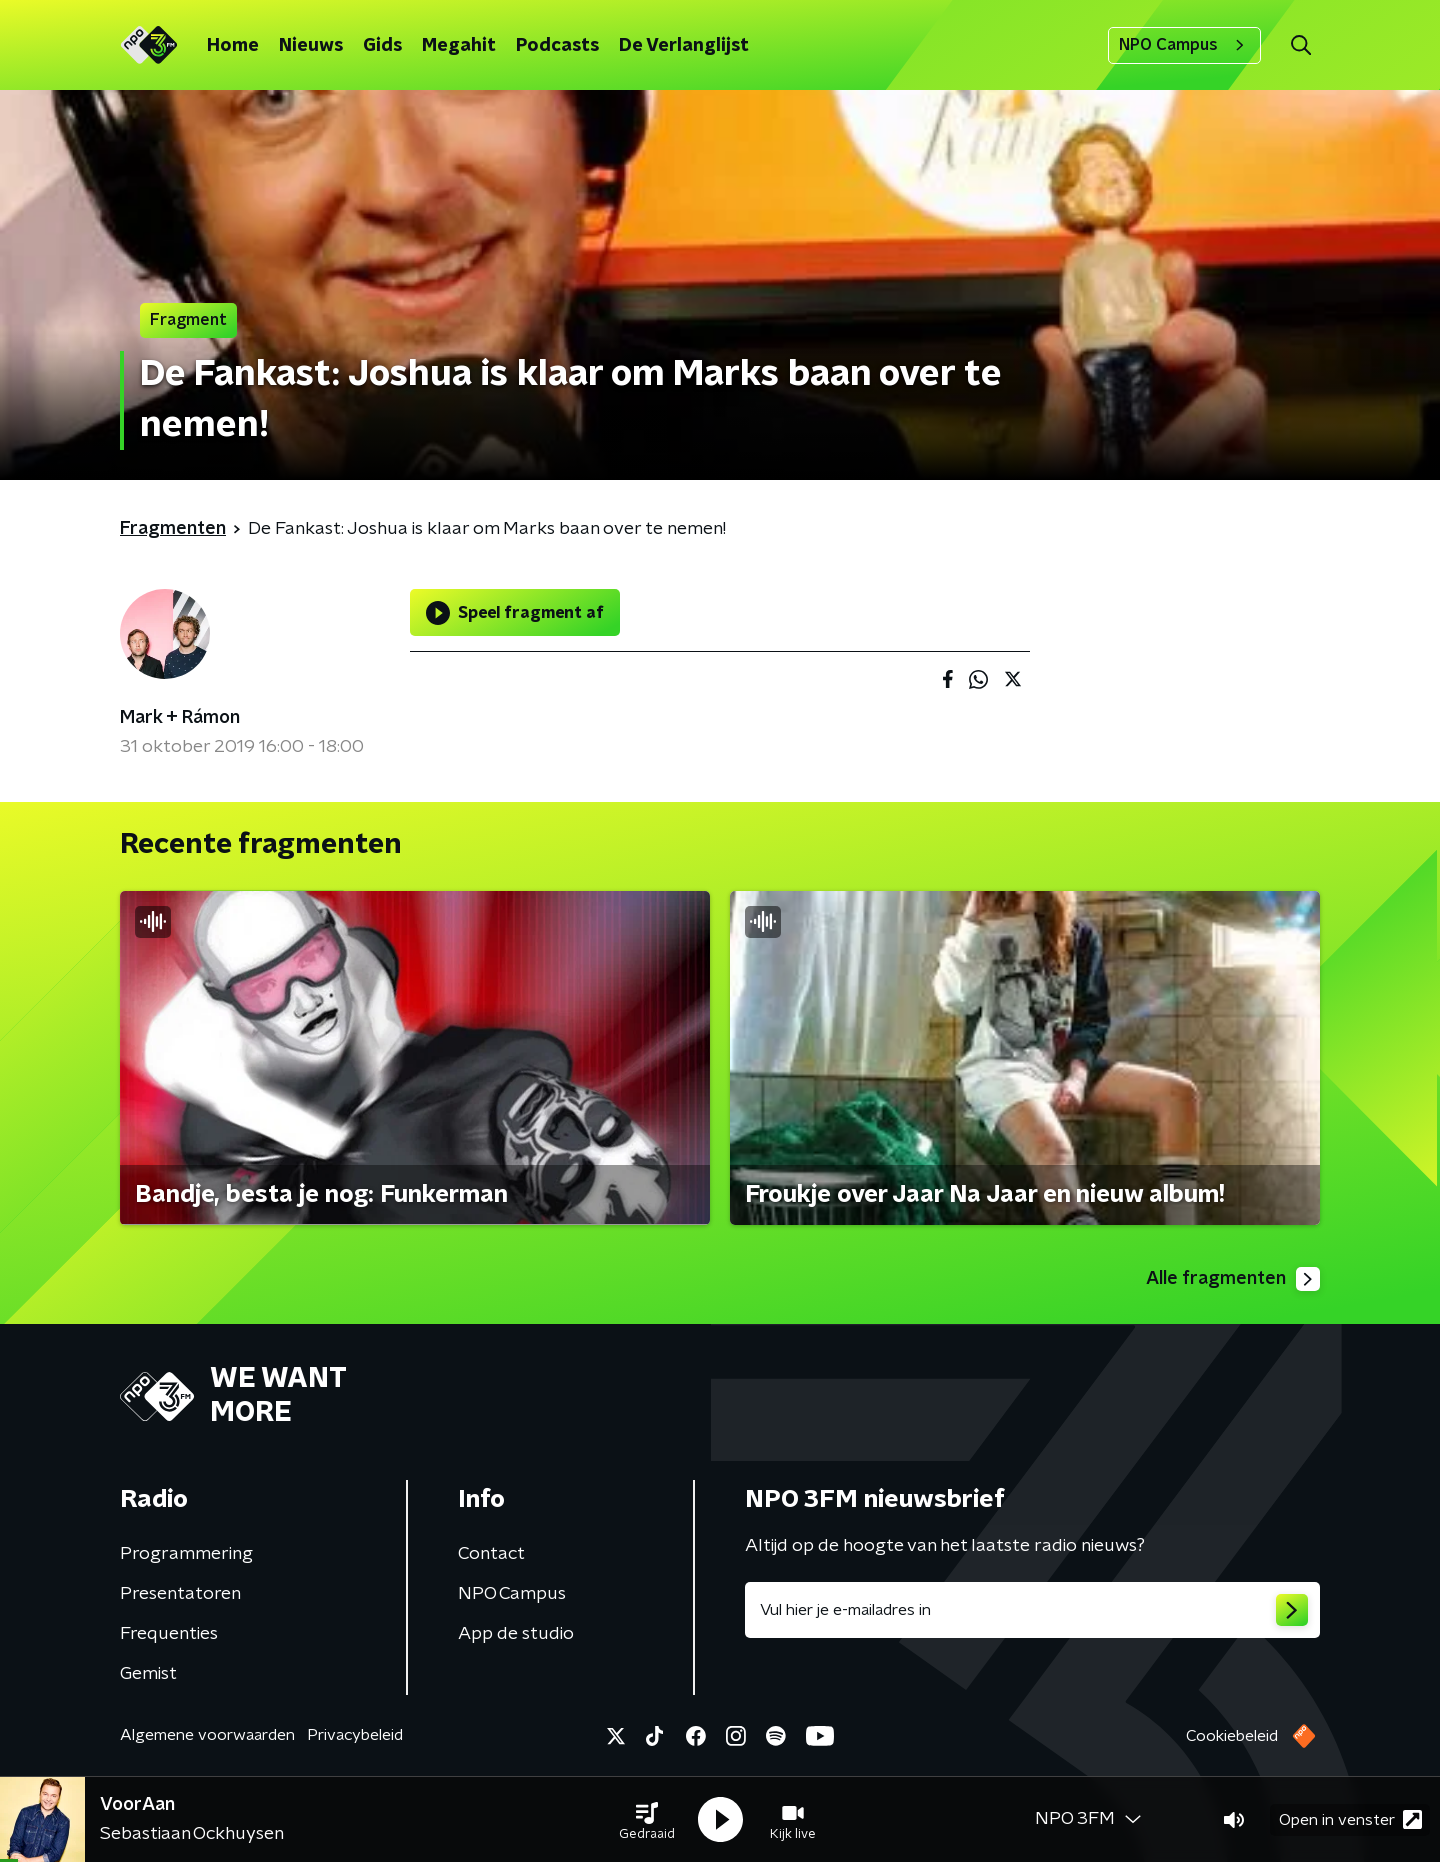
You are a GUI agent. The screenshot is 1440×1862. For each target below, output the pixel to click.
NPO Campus (1184, 45)
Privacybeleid (355, 1735)
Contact (491, 1554)
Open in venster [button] (1350, 1819)
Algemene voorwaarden (207, 1735)
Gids (382, 46)
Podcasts (557, 46)
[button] (647, 1820)
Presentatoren (180, 1594)
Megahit (459, 46)
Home (233, 46)
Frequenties (169, 1634)
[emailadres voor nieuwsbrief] (1032, 1610)
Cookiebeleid (1232, 1736)
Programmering (186, 1554)
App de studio (516, 1634)
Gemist (148, 1674)
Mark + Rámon (180, 718)
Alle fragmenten (1233, 1279)
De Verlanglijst (684, 46)
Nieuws (311, 46)
